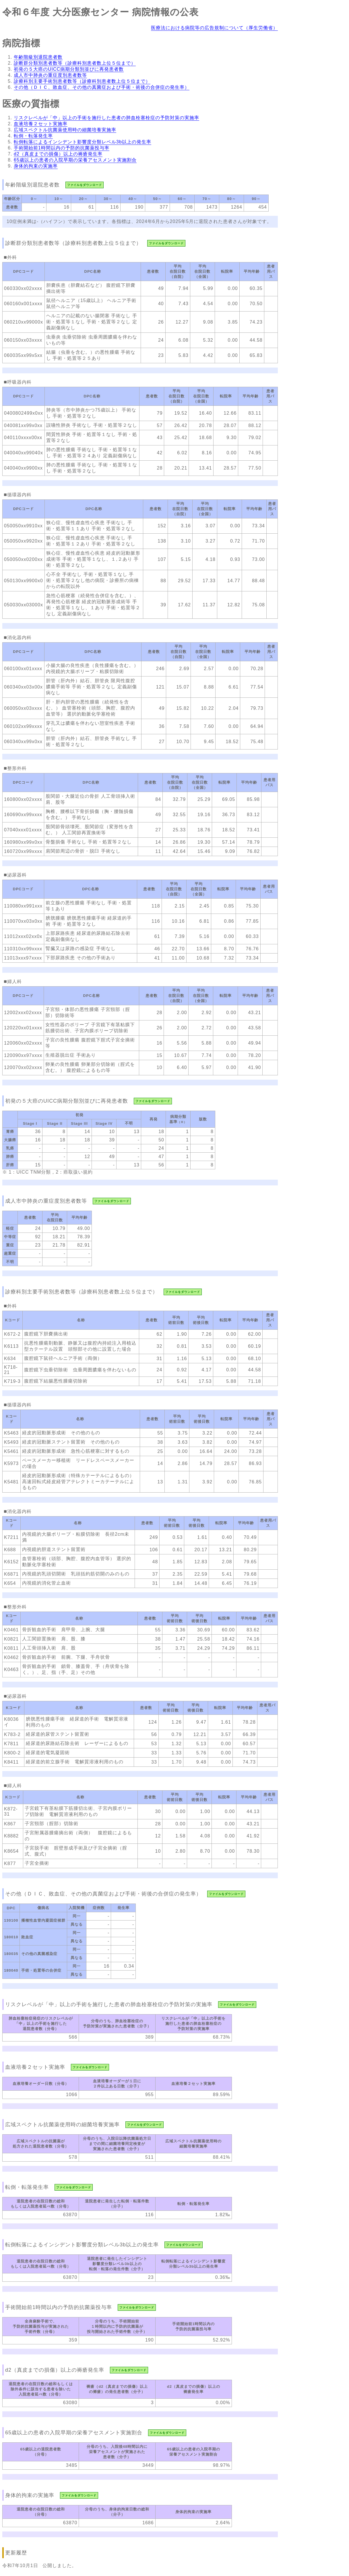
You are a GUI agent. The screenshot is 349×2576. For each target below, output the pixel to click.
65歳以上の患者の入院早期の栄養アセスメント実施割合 (75, 159)
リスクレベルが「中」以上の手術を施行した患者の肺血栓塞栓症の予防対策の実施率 (106, 117)
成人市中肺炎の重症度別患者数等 (50, 75)
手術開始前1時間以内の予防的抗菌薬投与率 (61, 147)
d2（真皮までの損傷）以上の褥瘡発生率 (58, 153)
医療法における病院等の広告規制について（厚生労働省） (214, 27)
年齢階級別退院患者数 (38, 57)
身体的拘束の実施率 (36, 166)
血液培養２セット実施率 (40, 123)
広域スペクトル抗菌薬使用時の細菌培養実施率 (65, 129)
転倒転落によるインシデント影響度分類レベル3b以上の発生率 (82, 141)
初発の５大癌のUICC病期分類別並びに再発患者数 (69, 69)
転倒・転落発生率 (33, 135)
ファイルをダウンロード (84, 185)
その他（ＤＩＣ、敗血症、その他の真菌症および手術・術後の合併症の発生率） (101, 87)
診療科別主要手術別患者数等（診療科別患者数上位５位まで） (82, 81)
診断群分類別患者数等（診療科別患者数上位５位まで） (75, 63)
